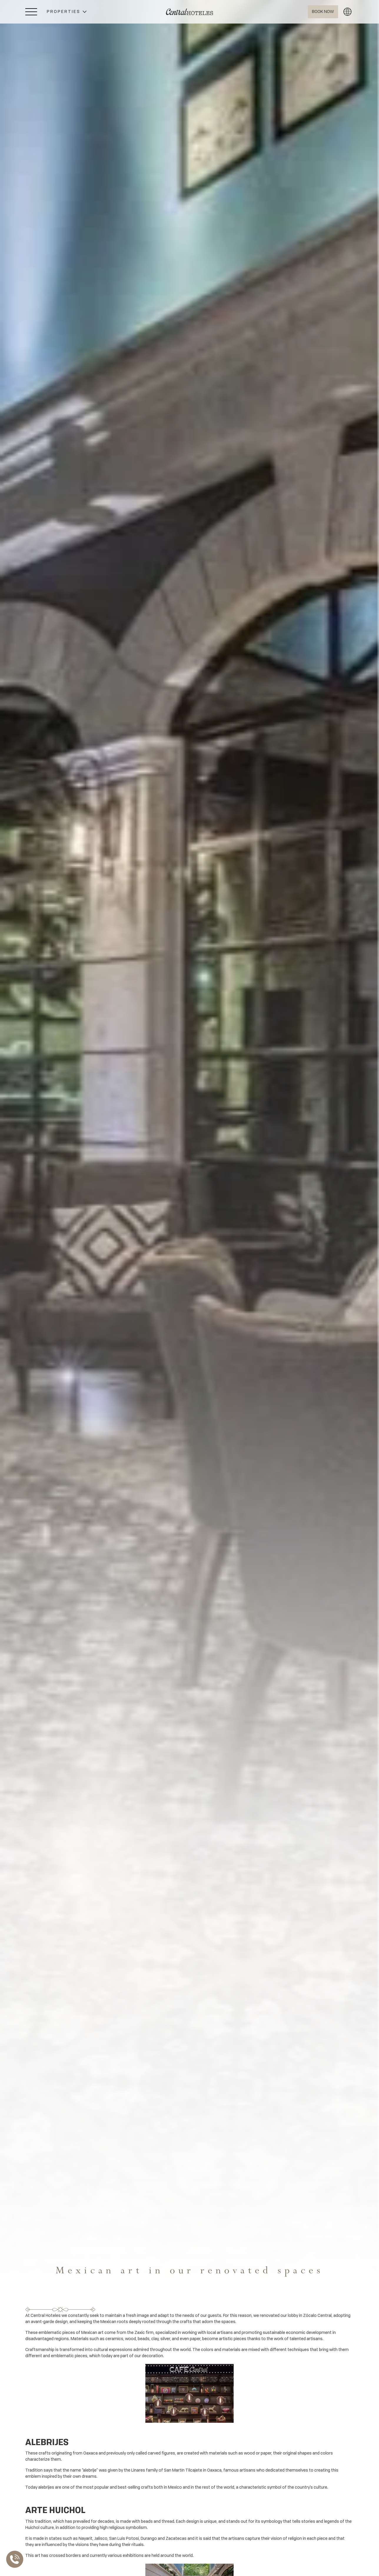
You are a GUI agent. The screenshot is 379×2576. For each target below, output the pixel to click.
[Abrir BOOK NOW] (322, 12)
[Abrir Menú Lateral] (31, 11)
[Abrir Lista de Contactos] (16, 2559)
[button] (66, 12)
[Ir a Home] (189, 12)
